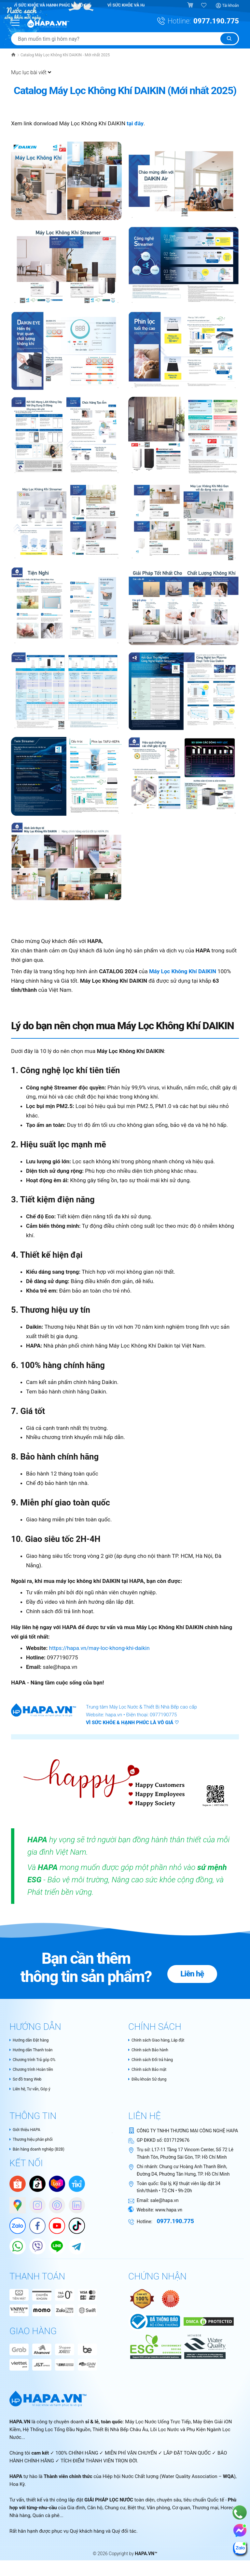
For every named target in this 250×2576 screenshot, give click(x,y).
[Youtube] (54, 2225)
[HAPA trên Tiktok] (73, 2225)
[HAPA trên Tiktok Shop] (37, 2186)
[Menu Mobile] (16, 22)
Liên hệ (198, 1967)
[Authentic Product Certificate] (142, 2301)
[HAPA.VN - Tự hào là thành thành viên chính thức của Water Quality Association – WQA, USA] (204, 2349)
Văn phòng (158, 2511)
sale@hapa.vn (164, 2202)
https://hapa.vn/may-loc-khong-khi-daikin (99, 1648)
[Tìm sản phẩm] (125, 38)
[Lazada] (57, 2186)
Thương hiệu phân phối (34, 2141)
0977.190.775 (216, 21)
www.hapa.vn (168, 2211)
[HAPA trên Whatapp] (14, 2246)
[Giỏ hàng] (191, 5)
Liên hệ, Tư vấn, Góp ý (32, 2090)
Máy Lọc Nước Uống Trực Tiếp (158, 2425)
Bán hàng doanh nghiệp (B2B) (41, 2151)
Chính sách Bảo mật (150, 2070)
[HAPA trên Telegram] (73, 2246)
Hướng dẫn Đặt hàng (31, 2040)
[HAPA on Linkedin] (73, 2205)
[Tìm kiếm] (229, 38)
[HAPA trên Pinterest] (54, 2205)
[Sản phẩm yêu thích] (204, 5)
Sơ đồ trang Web (27, 2080)
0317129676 (177, 2142)
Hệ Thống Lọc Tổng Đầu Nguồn (56, 2432)
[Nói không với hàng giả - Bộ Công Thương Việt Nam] (170, 2301)
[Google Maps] (14, 2205)
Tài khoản (230, 5)
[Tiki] (77, 2186)
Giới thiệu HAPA (27, 2131)
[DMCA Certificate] (208, 2324)
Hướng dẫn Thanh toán (34, 2050)
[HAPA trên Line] (54, 2246)
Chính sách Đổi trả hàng (154, 2060)
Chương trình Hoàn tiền (34, 2070)
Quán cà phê (46, 2518)
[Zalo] (14, 2225)
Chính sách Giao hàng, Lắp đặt (160, 2040)
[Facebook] (34, 2225)
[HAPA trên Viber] (34, 2246)
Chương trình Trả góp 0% (35, 2060)
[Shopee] (17, 2186)
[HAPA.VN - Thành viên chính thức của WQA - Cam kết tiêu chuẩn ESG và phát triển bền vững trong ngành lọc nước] (155, 2349)
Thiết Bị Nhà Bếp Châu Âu (120, 2432)
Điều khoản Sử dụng (150, 2080)
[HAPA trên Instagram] (34, 2205)
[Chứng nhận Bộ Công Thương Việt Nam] (154, 2324)
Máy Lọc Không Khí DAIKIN (182, 971)
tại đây (135, 123)
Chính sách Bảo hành (151, 2050)
